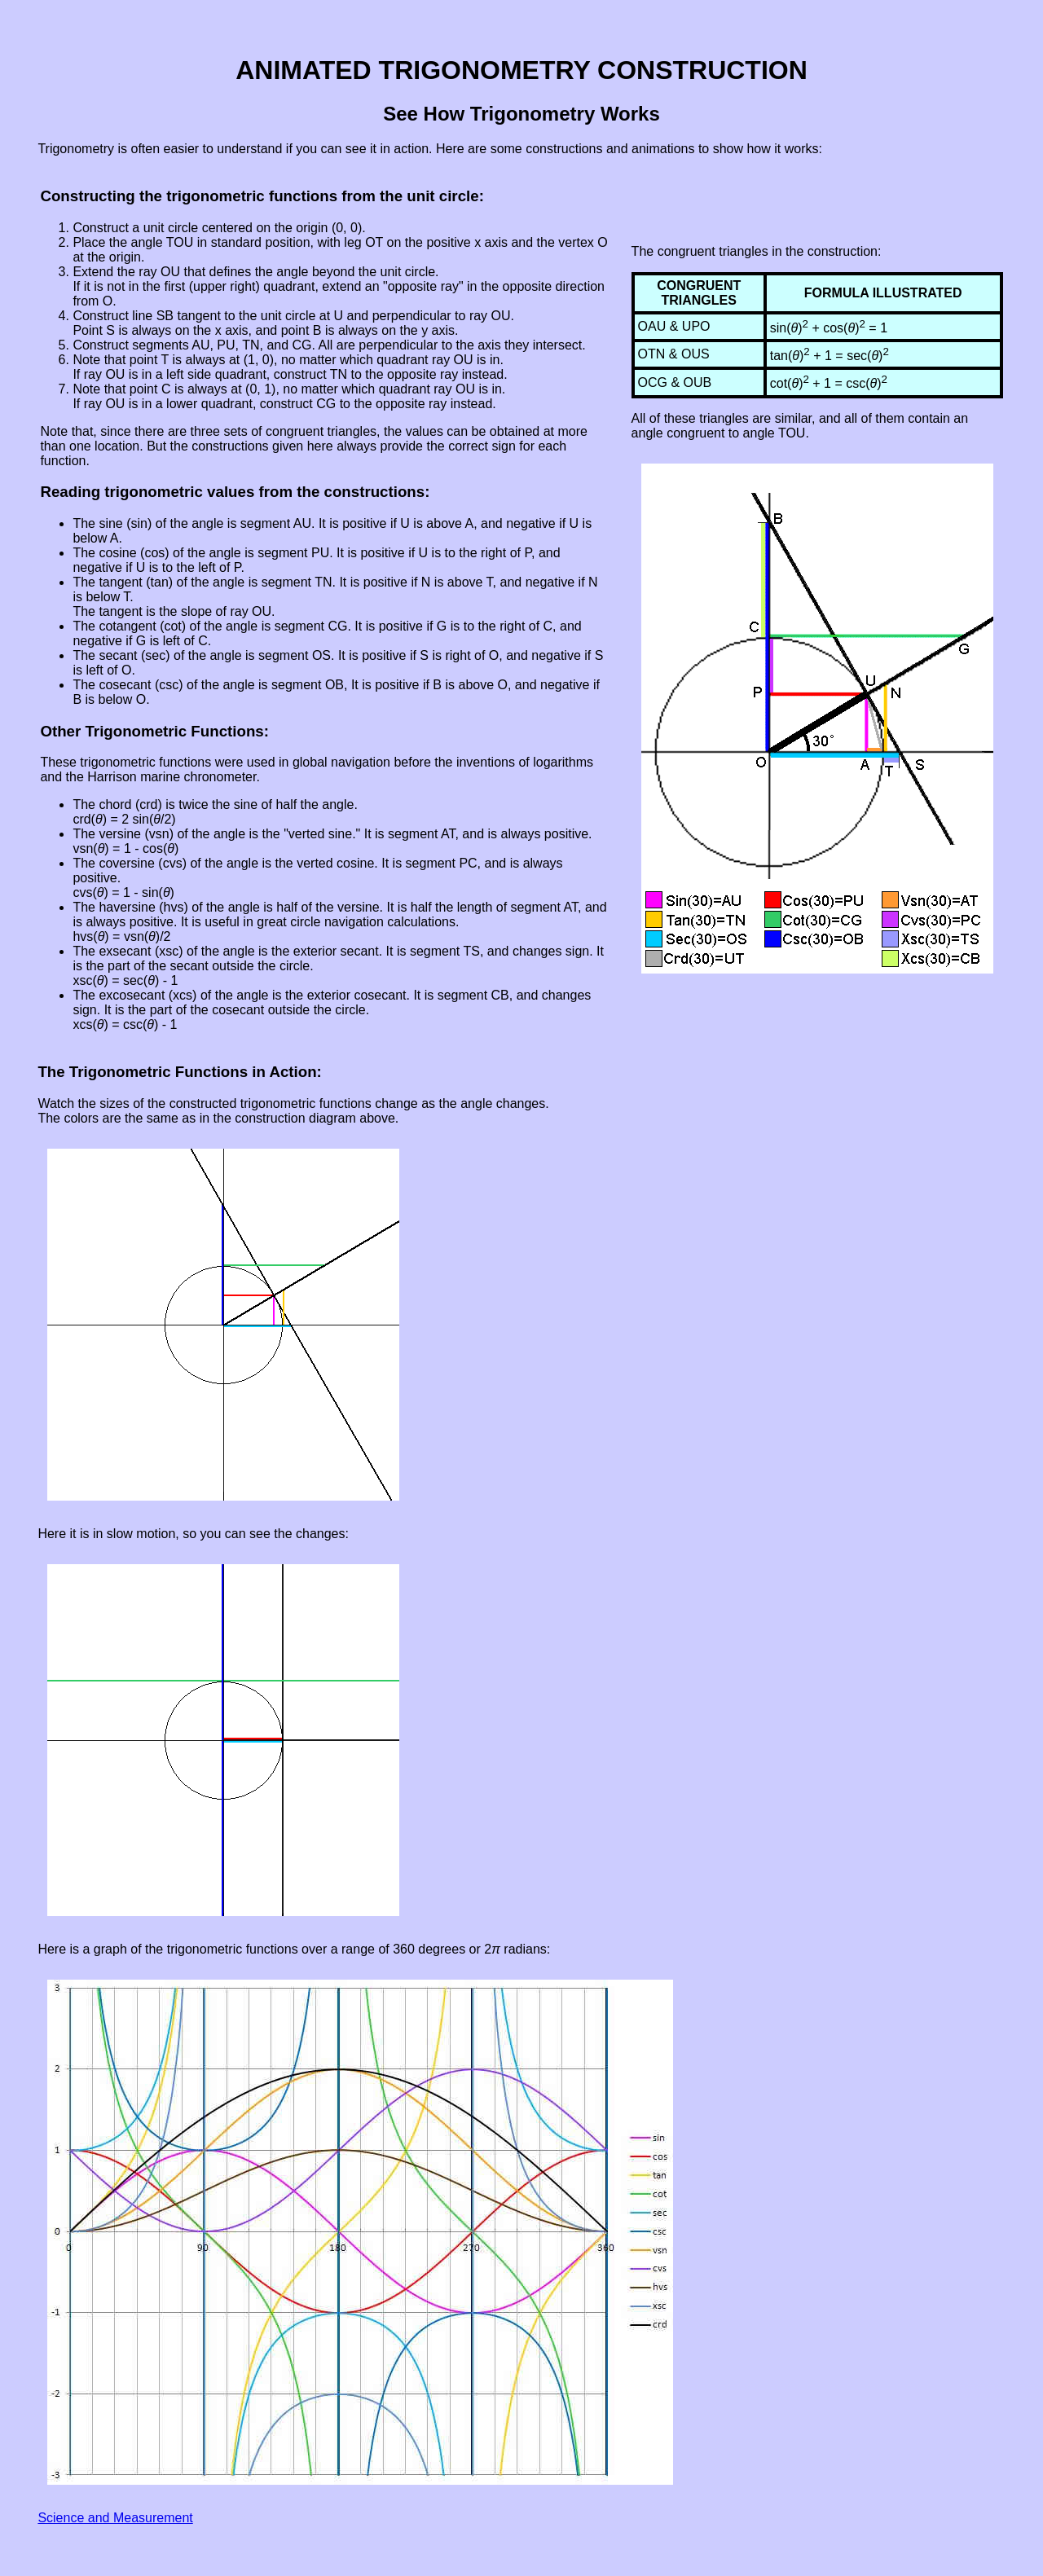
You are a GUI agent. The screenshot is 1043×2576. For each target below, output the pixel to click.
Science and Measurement (114, 2518)
